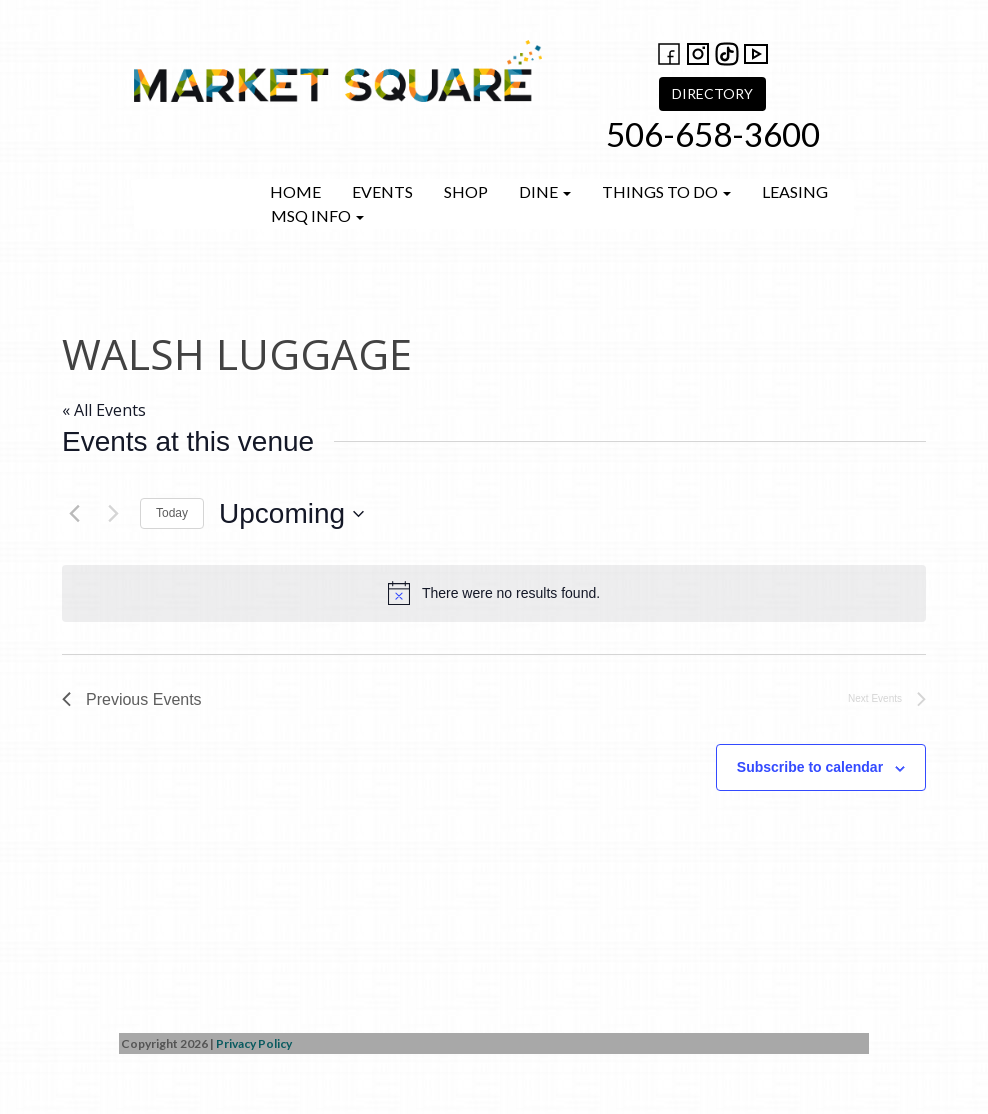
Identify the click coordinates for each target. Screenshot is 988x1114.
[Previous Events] (74, 514)
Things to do (666, 191)
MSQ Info (317, 215)
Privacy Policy (254, 1043)
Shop (466, 191)
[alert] (494, 593)
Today (172, 513)
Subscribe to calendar (810, 767)
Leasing (795, 191)
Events (382, 191)
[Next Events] (113, 514)
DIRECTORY (712, 93)
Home (295, 191)
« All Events (104, 410)
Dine (545, 191)
